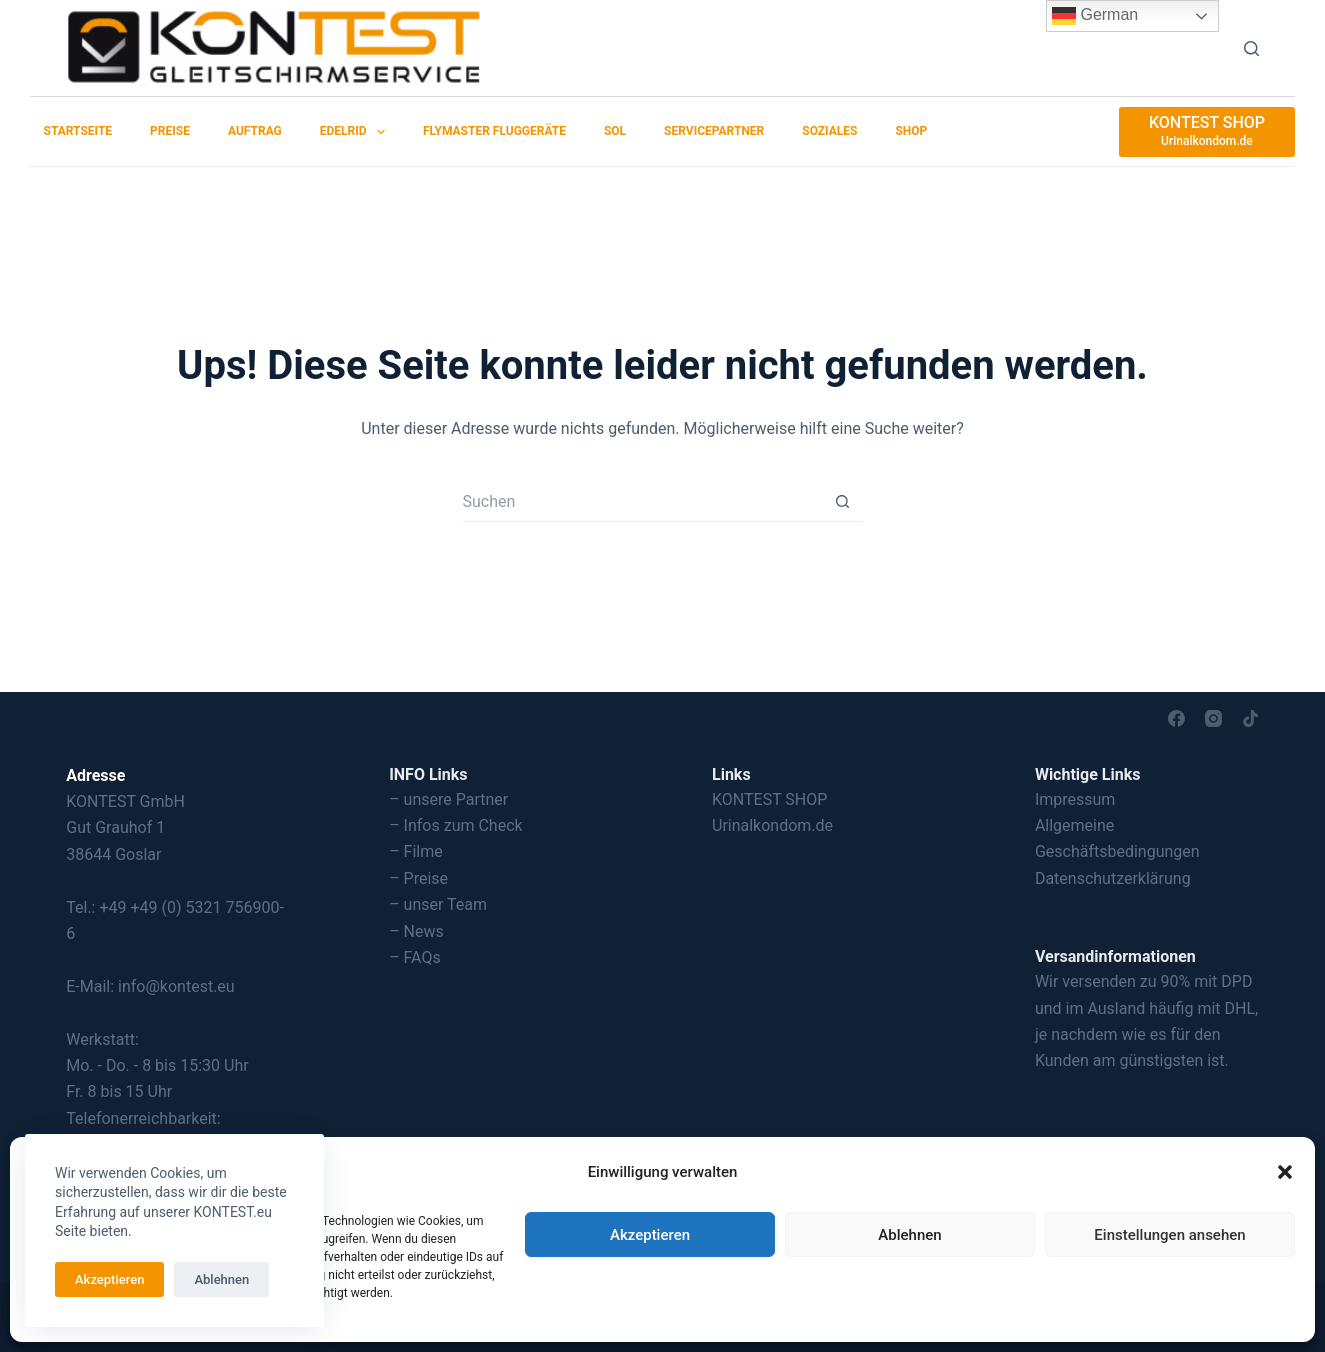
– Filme (416, 851)
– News (416, 931)
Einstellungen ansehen (1169, 1235)
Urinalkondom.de (772, 825)
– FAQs (415, 957)
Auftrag (255, 131)
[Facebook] (1176, 718)
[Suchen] (1251, 48)
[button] (1285, 1172)
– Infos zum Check (456, 825)
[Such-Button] (843, 502)
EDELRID (356, 132)
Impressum (1075, 799)
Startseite (78, 131)
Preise (170, 131)
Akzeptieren (650, 1235)
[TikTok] (1250, 718)
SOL (615, 131)
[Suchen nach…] (643, 502)
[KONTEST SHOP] (1207, 132)
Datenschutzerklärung (1113, 878)
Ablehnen (909, 1235)
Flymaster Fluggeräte (494, 131)
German (1095, 16)
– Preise (418, 878)
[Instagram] (1213, 718)
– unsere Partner (448, 799)
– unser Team (438, 904)
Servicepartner (714, 131)
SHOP (911, 131)
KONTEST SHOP (769, 799)
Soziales (829, 131)
